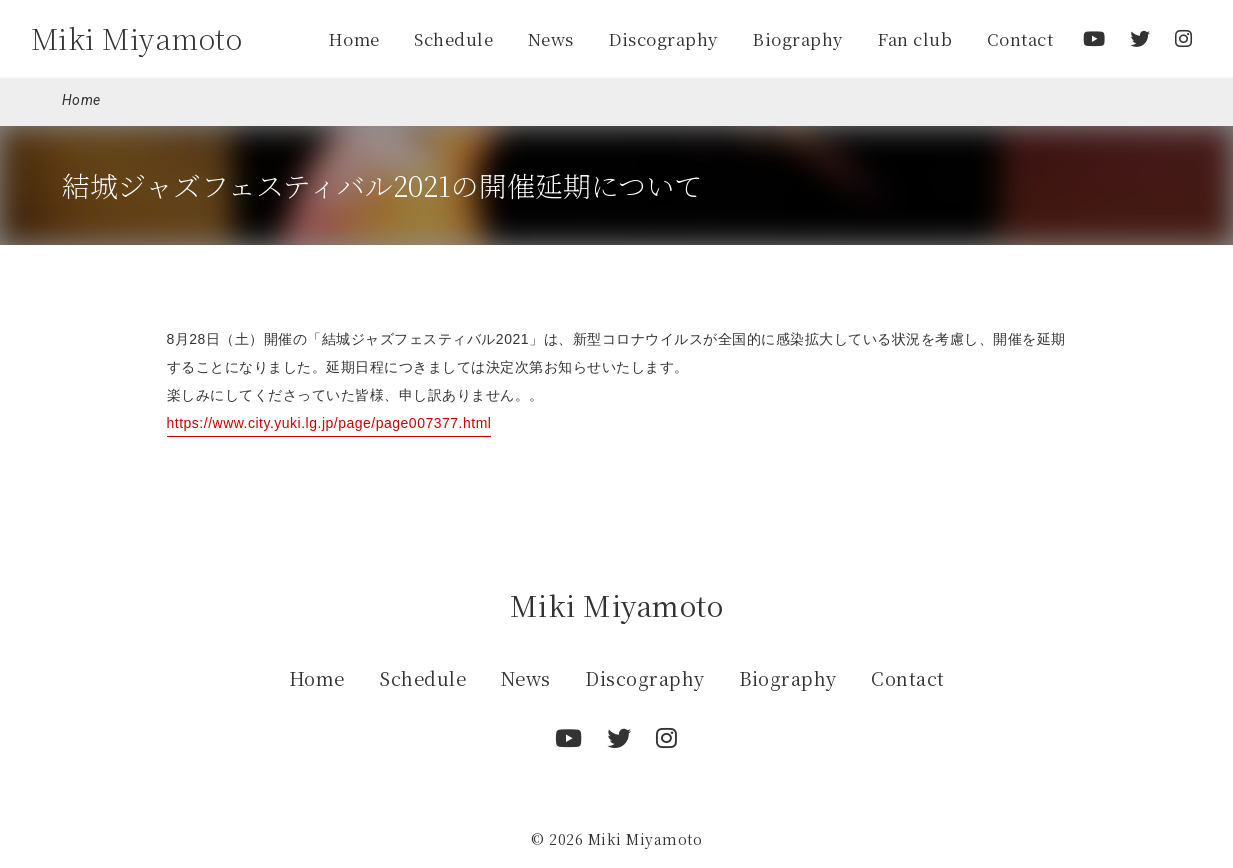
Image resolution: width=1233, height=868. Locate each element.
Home (354, 39)
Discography (663, 39)
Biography (797, 39)
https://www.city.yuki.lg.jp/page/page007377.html (329, 423)
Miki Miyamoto (137, 38)
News (551, 39)
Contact (1020, 39)
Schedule (453, 39)
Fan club (914, 39)
